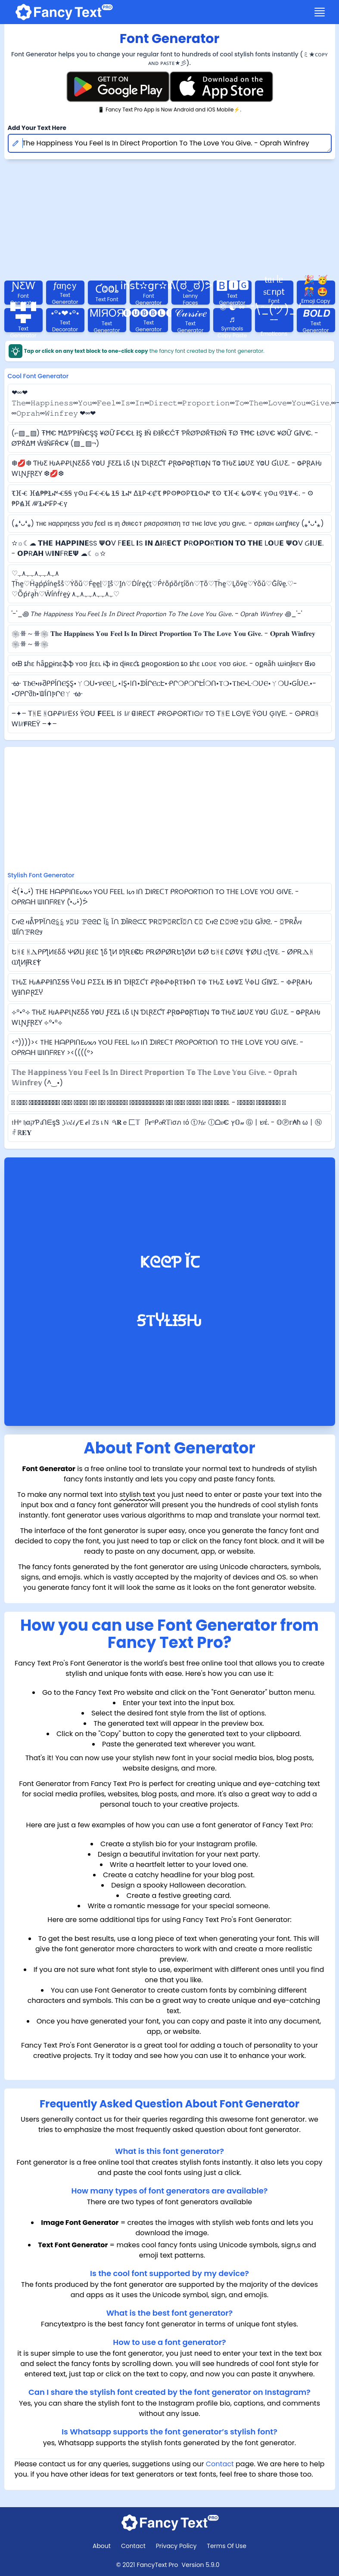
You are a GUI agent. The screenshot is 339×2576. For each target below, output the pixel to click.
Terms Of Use (226, 2546)
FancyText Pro (157, 2565)
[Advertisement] (170, 810)
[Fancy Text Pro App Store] (221, 87)
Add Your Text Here (37, 127)
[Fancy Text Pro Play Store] (118, 87)
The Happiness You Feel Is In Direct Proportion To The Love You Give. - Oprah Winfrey (170, 143)
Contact (220, 2464)
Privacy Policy (176, 2546)
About (102, 2546)
